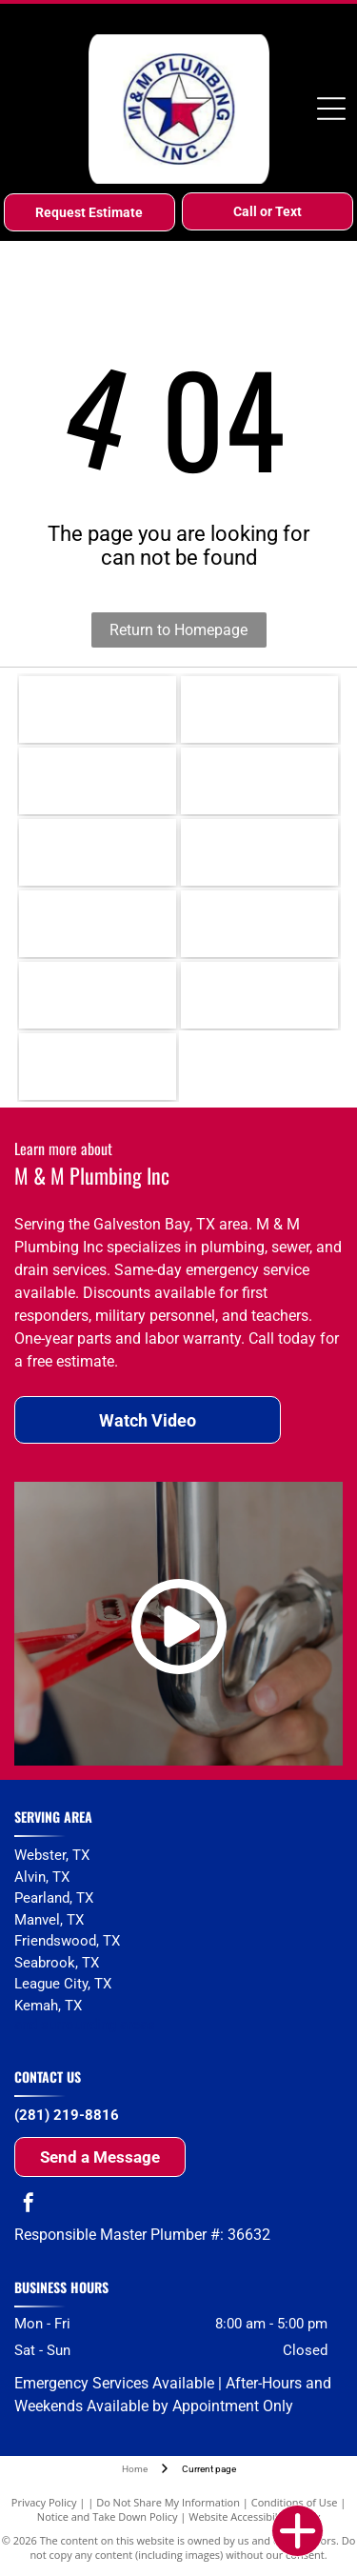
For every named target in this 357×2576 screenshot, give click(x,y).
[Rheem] (97, 709)
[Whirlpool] (259, 995)
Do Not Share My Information (168, 2502)
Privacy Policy (44, 2502)
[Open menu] (331, 108)
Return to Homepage (178, 630)
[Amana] (97, 1066)
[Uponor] (259, 852)
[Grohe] (97, 923)
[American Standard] (97, 995)
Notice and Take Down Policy (107, 2516)
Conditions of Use (294, 2502)
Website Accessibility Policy (254, 2516)
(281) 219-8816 (66, 2115)
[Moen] (259, 781)
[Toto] (259, 923)
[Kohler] (97, 781)
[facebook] (28, 2205)
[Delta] (97, 852)
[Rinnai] (259, 709)
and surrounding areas (84, 2024)
